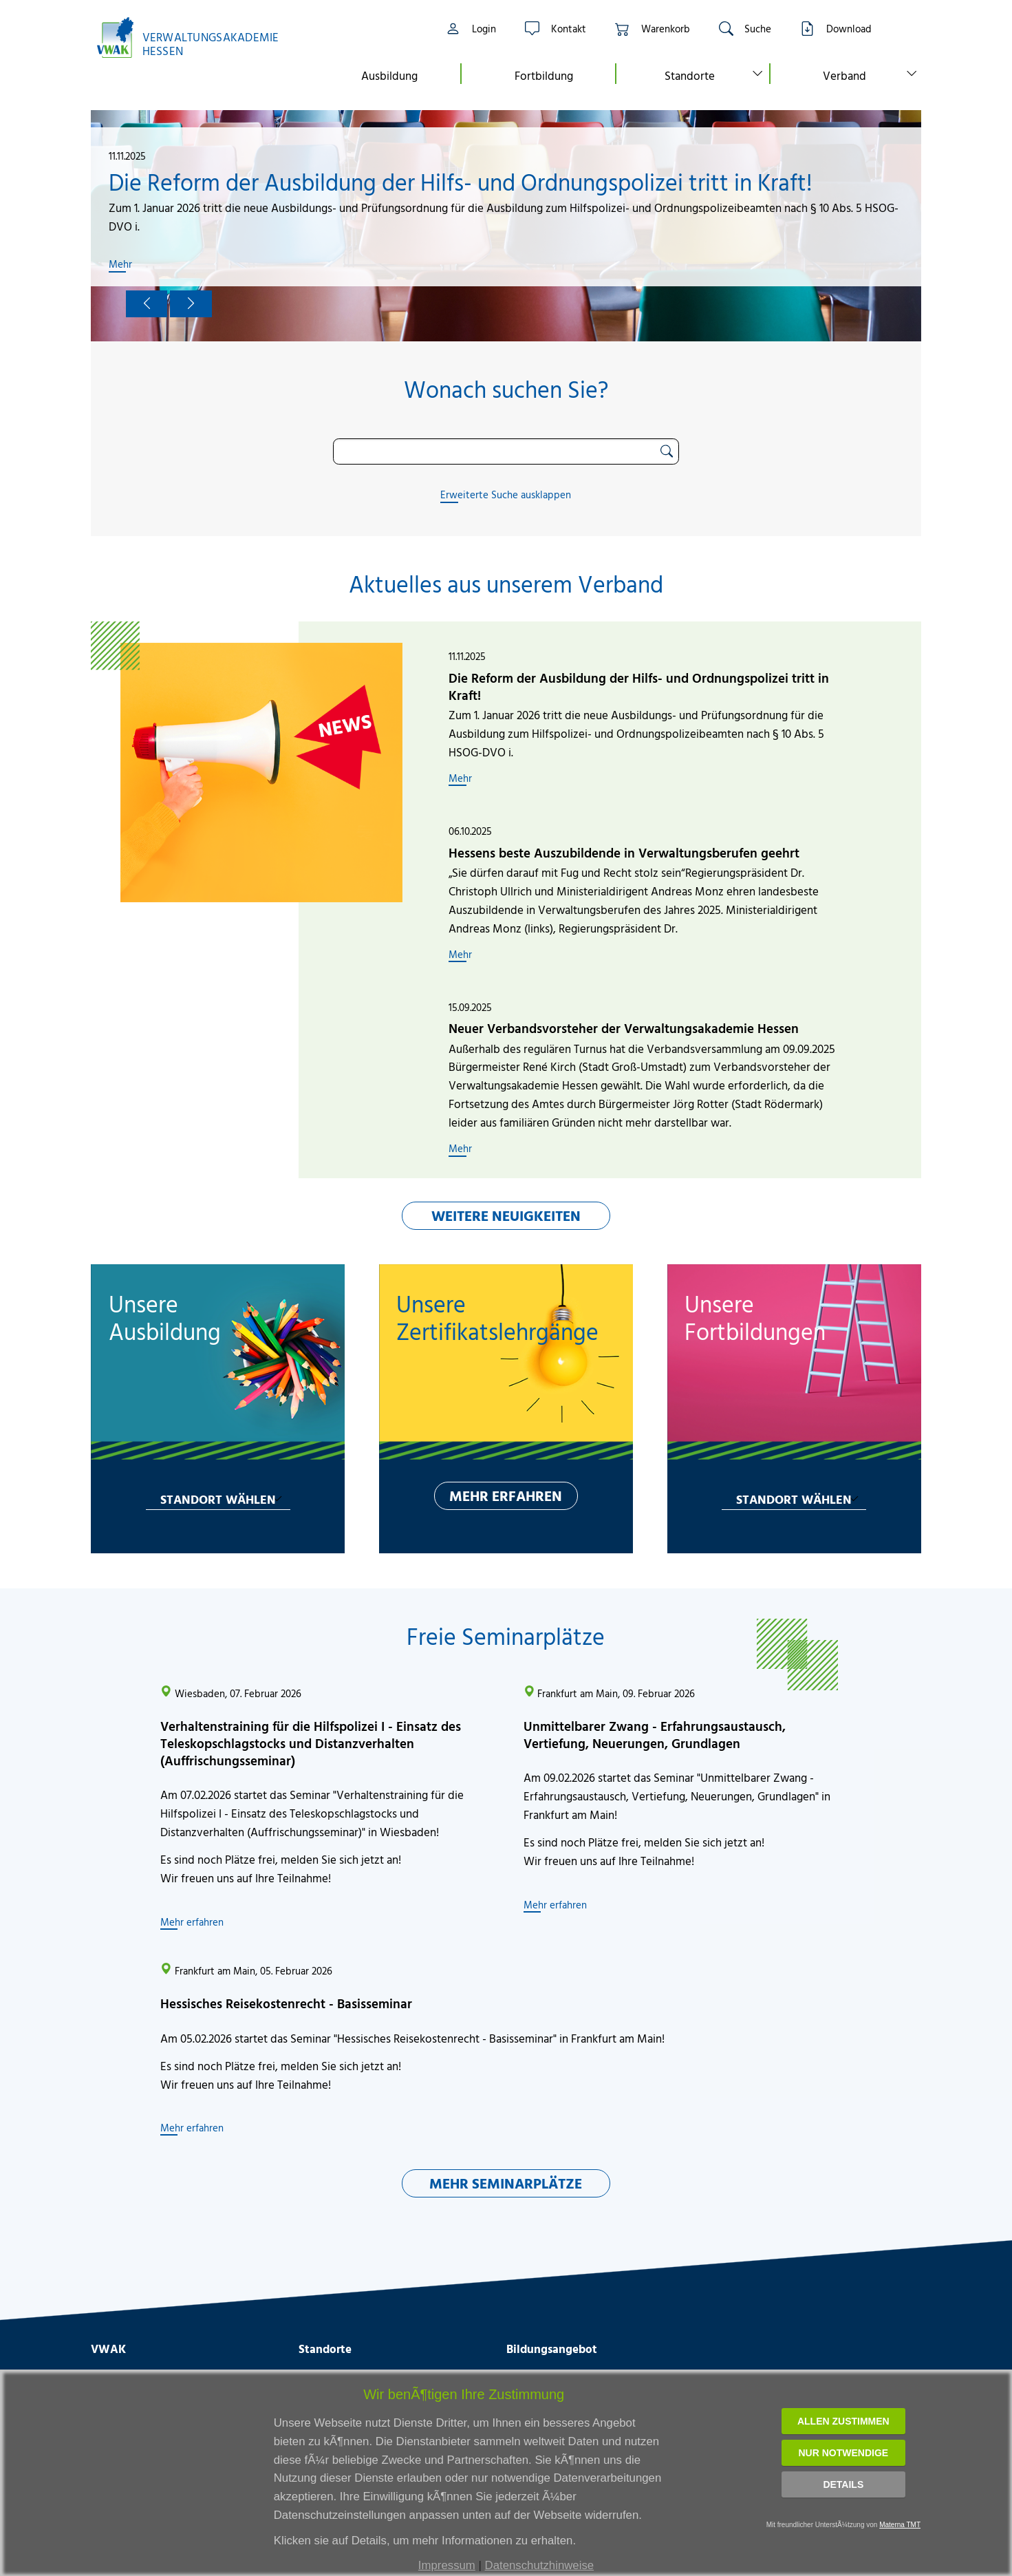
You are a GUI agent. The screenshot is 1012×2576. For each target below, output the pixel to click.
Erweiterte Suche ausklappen (505, 494)
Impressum (446, 2565)
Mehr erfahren (192, 1922)
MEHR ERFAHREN (505, 1495)
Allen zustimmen (843, 2421)
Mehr (120, 264)
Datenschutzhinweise (539, 2565)
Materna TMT (900, 2525)
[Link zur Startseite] (195, 37)
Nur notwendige (843, 2452)
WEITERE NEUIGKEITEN (506, 1215)
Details (843, 2484)
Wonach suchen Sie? (506, 389)
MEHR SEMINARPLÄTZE (505, 2183)
